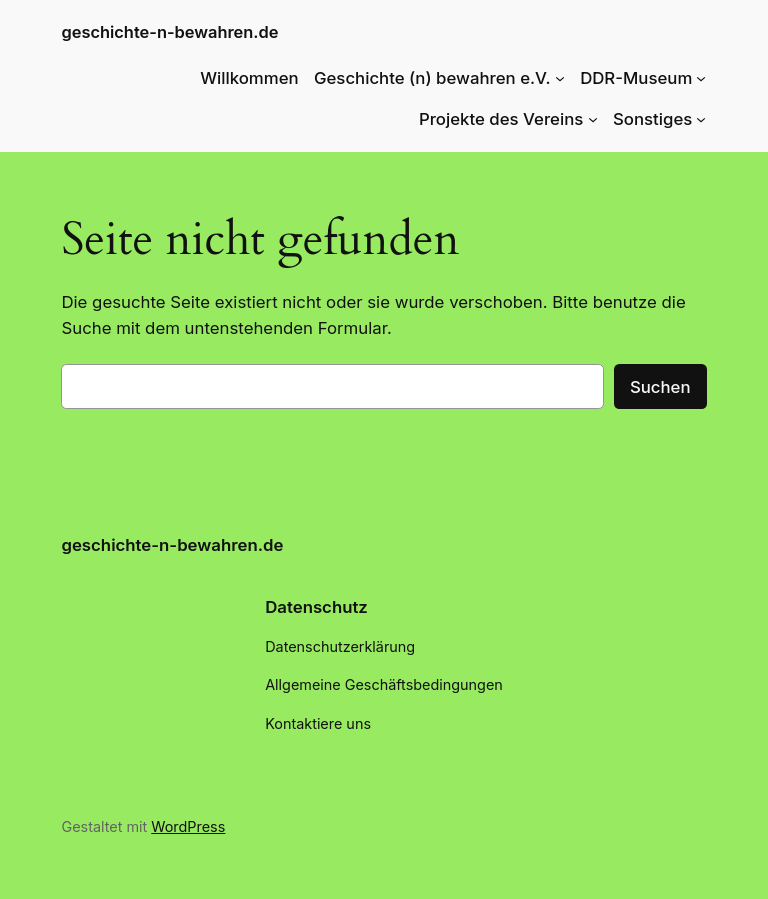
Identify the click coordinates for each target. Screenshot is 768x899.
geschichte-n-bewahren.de (169, 32)
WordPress (188, 826)
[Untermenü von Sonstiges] (701, 119)
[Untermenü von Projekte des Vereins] (593, 119)
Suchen (660, 387)
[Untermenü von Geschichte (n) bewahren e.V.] (560, 78)
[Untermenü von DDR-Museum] (701, 78)
